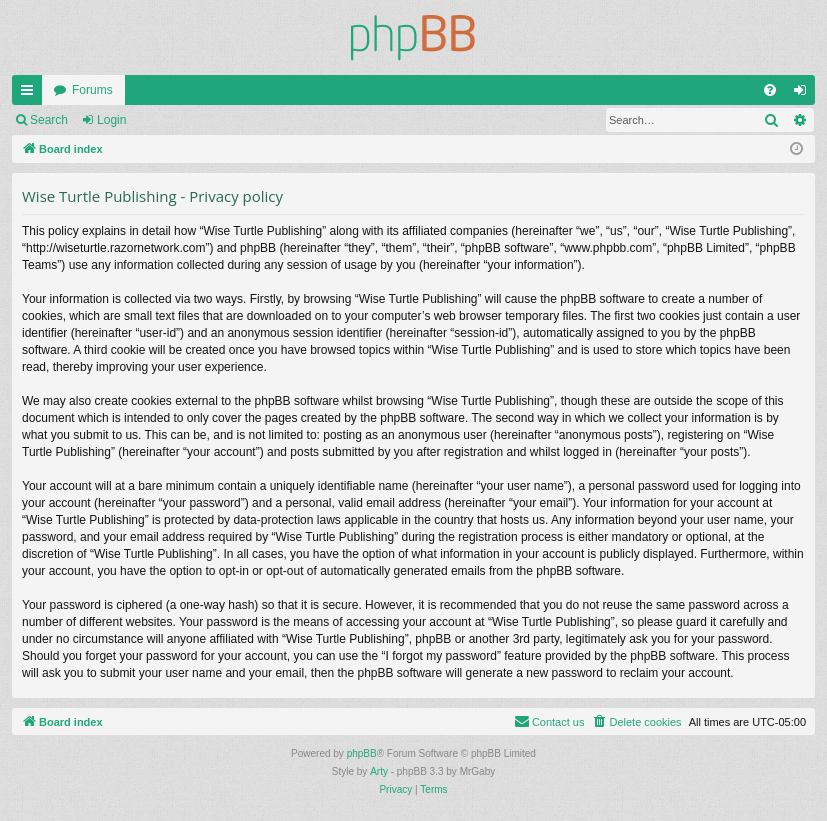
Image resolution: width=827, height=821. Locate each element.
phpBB (362, 753)
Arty (379, 771)
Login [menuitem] (804, 94)
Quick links (31, 94)
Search (49, 120)
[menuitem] (770, 90)
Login (111, 120)
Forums (92, 90)
